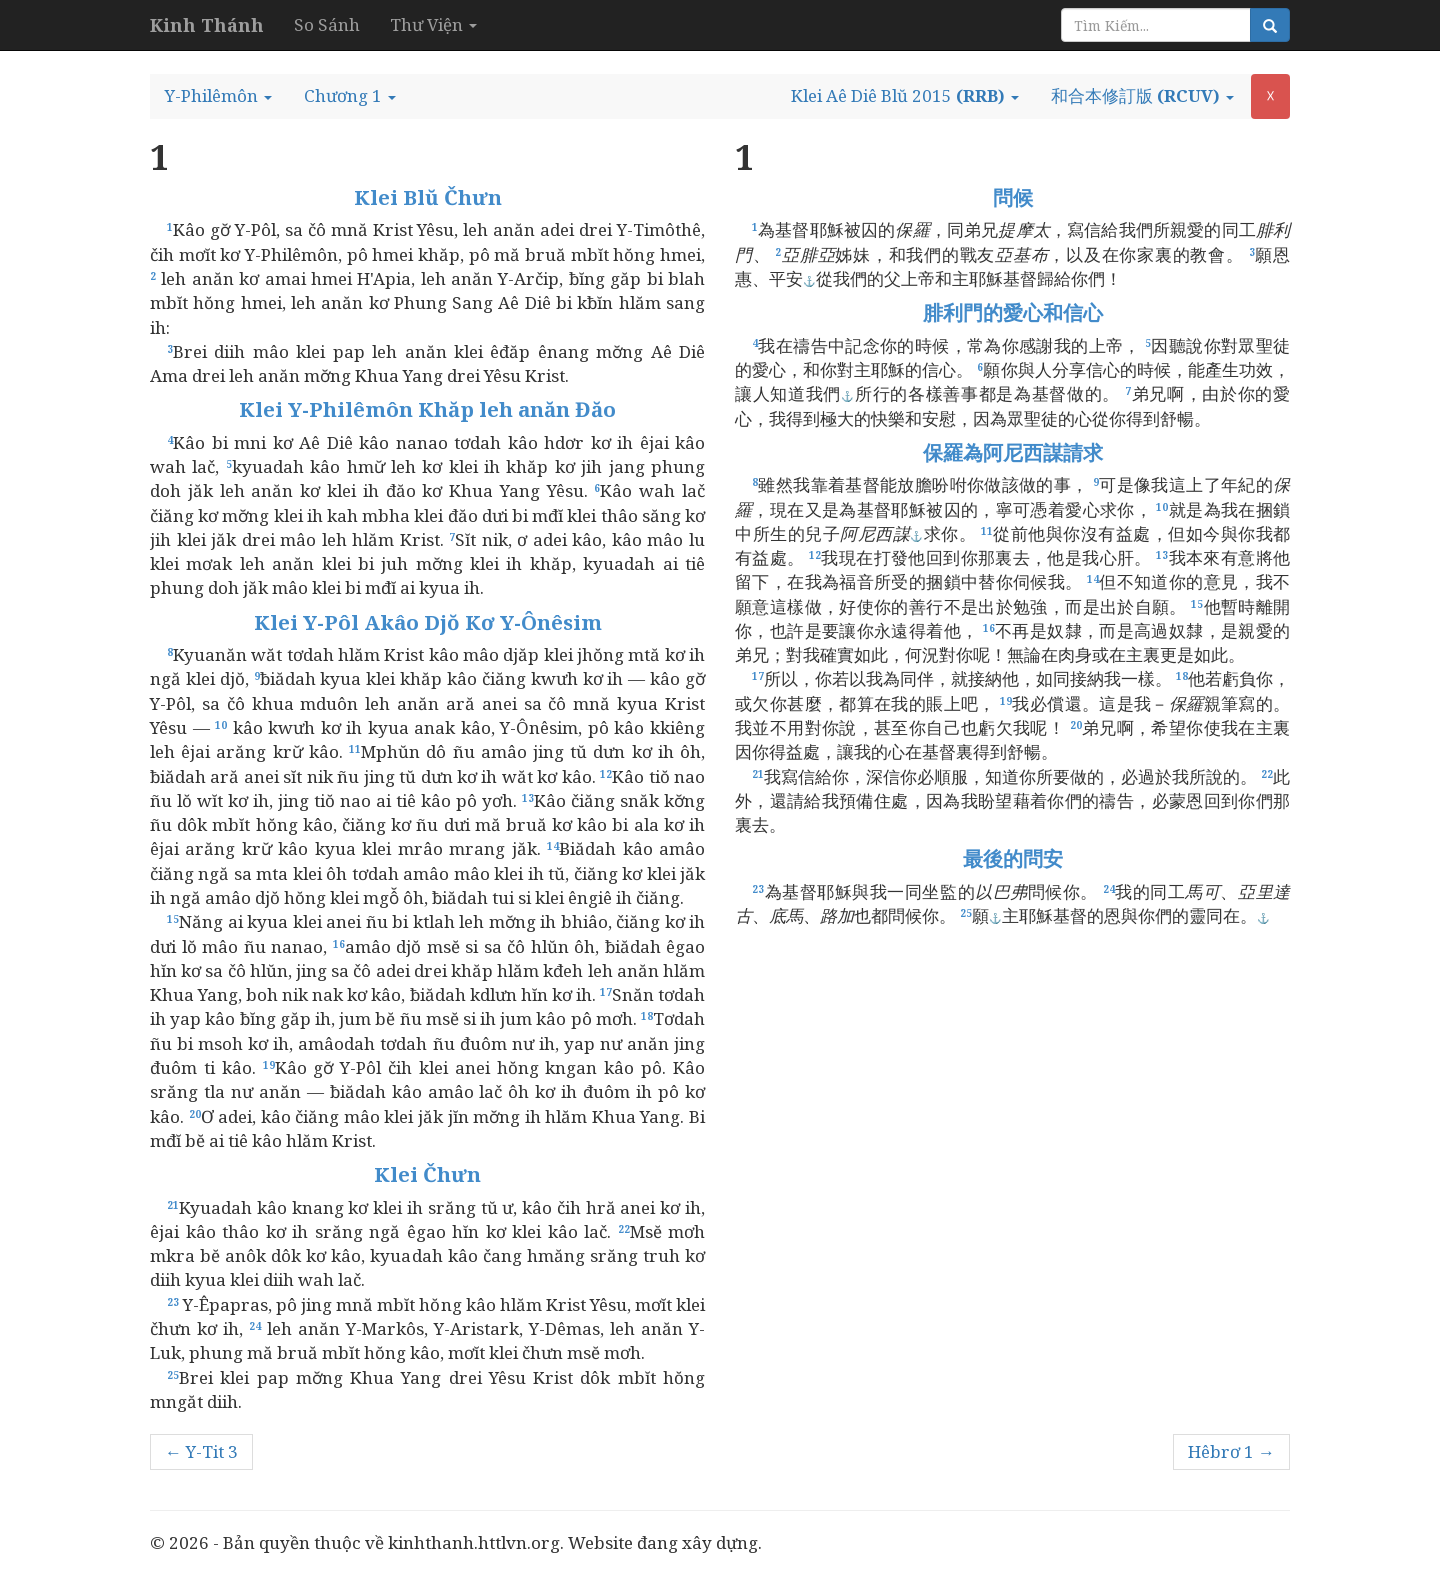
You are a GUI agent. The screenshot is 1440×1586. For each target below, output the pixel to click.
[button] (218, 96)
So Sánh (327, 24)
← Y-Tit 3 (201, 1451)
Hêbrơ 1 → (1231, 1451)
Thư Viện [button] (433, 24)
